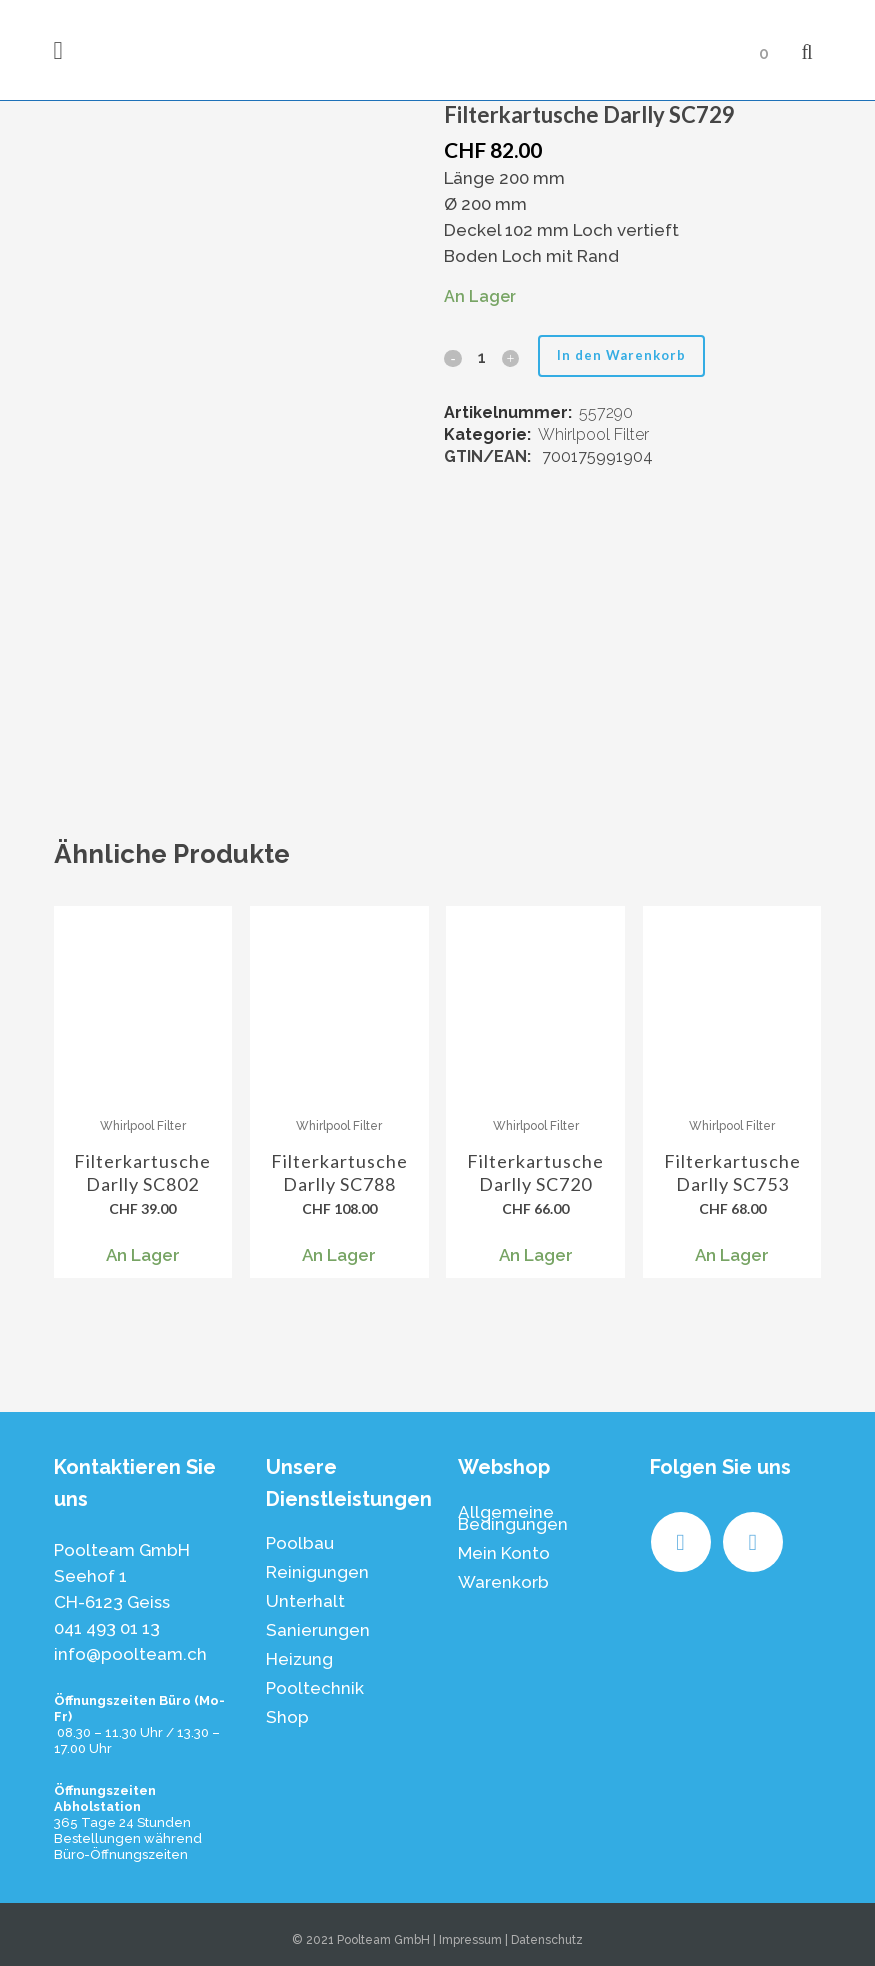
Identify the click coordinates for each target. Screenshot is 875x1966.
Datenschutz (547, 1940)
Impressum (470, 1940)
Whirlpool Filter (593, 434)
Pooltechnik (315, 1688)
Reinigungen (317, 1572)
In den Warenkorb (626, 355)
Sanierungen (318, 1630)
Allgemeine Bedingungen (513, 1518)
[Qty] (481, 357)
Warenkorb (503, 1582)
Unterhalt (305, 1601)
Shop (287, 1717)
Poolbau (300, 1543)
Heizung (299, 1659)
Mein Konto (504, 1553)
